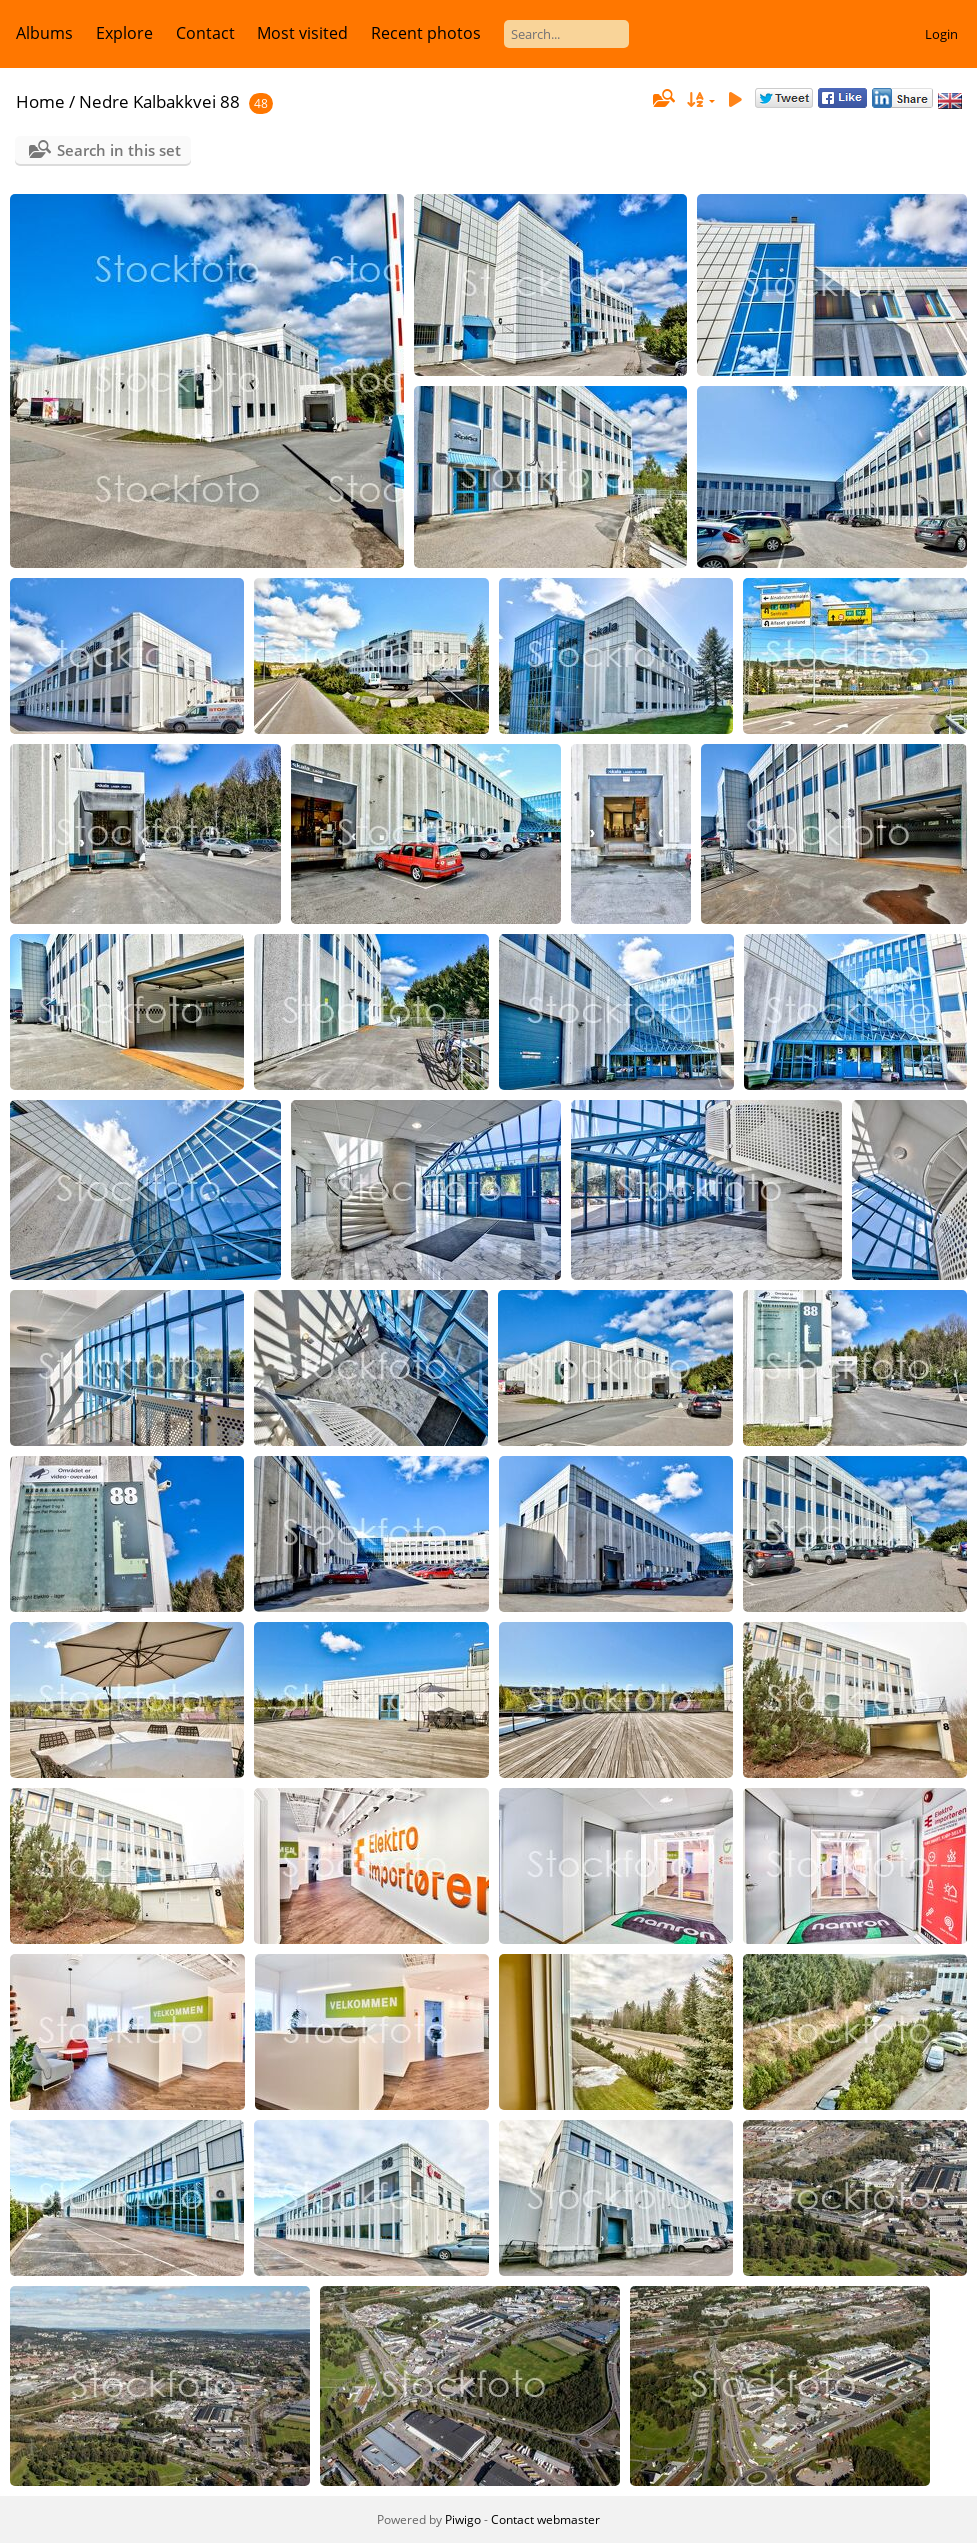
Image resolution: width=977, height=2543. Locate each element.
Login (941, 34)
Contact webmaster (545, 2519)
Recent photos (426, 33)
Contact (205, 33)
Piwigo (463, 2519)
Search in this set (119, 150)
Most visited (302, 33)
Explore (124, 33)
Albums (44, 33)
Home (40, 101)
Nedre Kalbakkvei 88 (159, 101)
